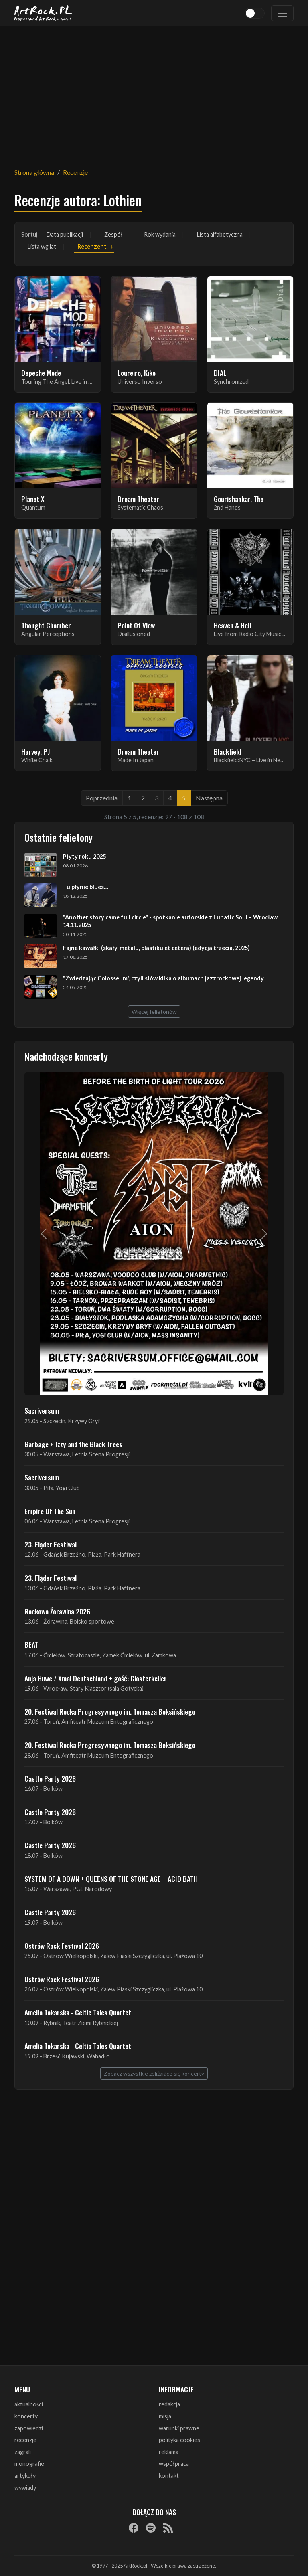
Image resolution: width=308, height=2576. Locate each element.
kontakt (169, 2475)
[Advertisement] (154, 92)
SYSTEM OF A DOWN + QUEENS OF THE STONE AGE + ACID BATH (111, 1878)
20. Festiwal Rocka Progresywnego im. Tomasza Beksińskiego (109, 1711)
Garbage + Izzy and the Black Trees (73, 1444)
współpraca (174, 2463)
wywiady (25, 2487)
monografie (29, 2463)
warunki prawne (179, 2428)
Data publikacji (65, 234)
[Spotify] (151, 2527)
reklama (168, 2451)
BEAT (31, 1644)
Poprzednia (102, 798)
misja (165, 2416)
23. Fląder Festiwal (50, 1544)
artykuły (25, 2475)
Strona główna (34, 172)
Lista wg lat (42, 246)
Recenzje (75, 172)
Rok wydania (160, 234)
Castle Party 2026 (50, 1778)
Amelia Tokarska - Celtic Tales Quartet (77, 2012)
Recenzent (92, 246)
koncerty (26, 2416)
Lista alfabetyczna (220, 234)
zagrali (22, 2451)
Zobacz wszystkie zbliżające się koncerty (154, 2073)
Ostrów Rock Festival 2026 (61, 1945)
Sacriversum (41, 1410)
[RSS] (168, 2527)
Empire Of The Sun (49, 1511)
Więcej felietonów (154, 1011)
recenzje (25, 2439)
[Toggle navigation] (282, 13)
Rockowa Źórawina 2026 (57, 1611)
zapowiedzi (28, 2428)
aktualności (28, 2404)
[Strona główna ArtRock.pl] (43, 13)
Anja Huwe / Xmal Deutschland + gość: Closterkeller (95, 1678)
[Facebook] (133, 2527)
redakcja (169, 2404)
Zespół (113, 234)
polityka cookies (179, 2439)
